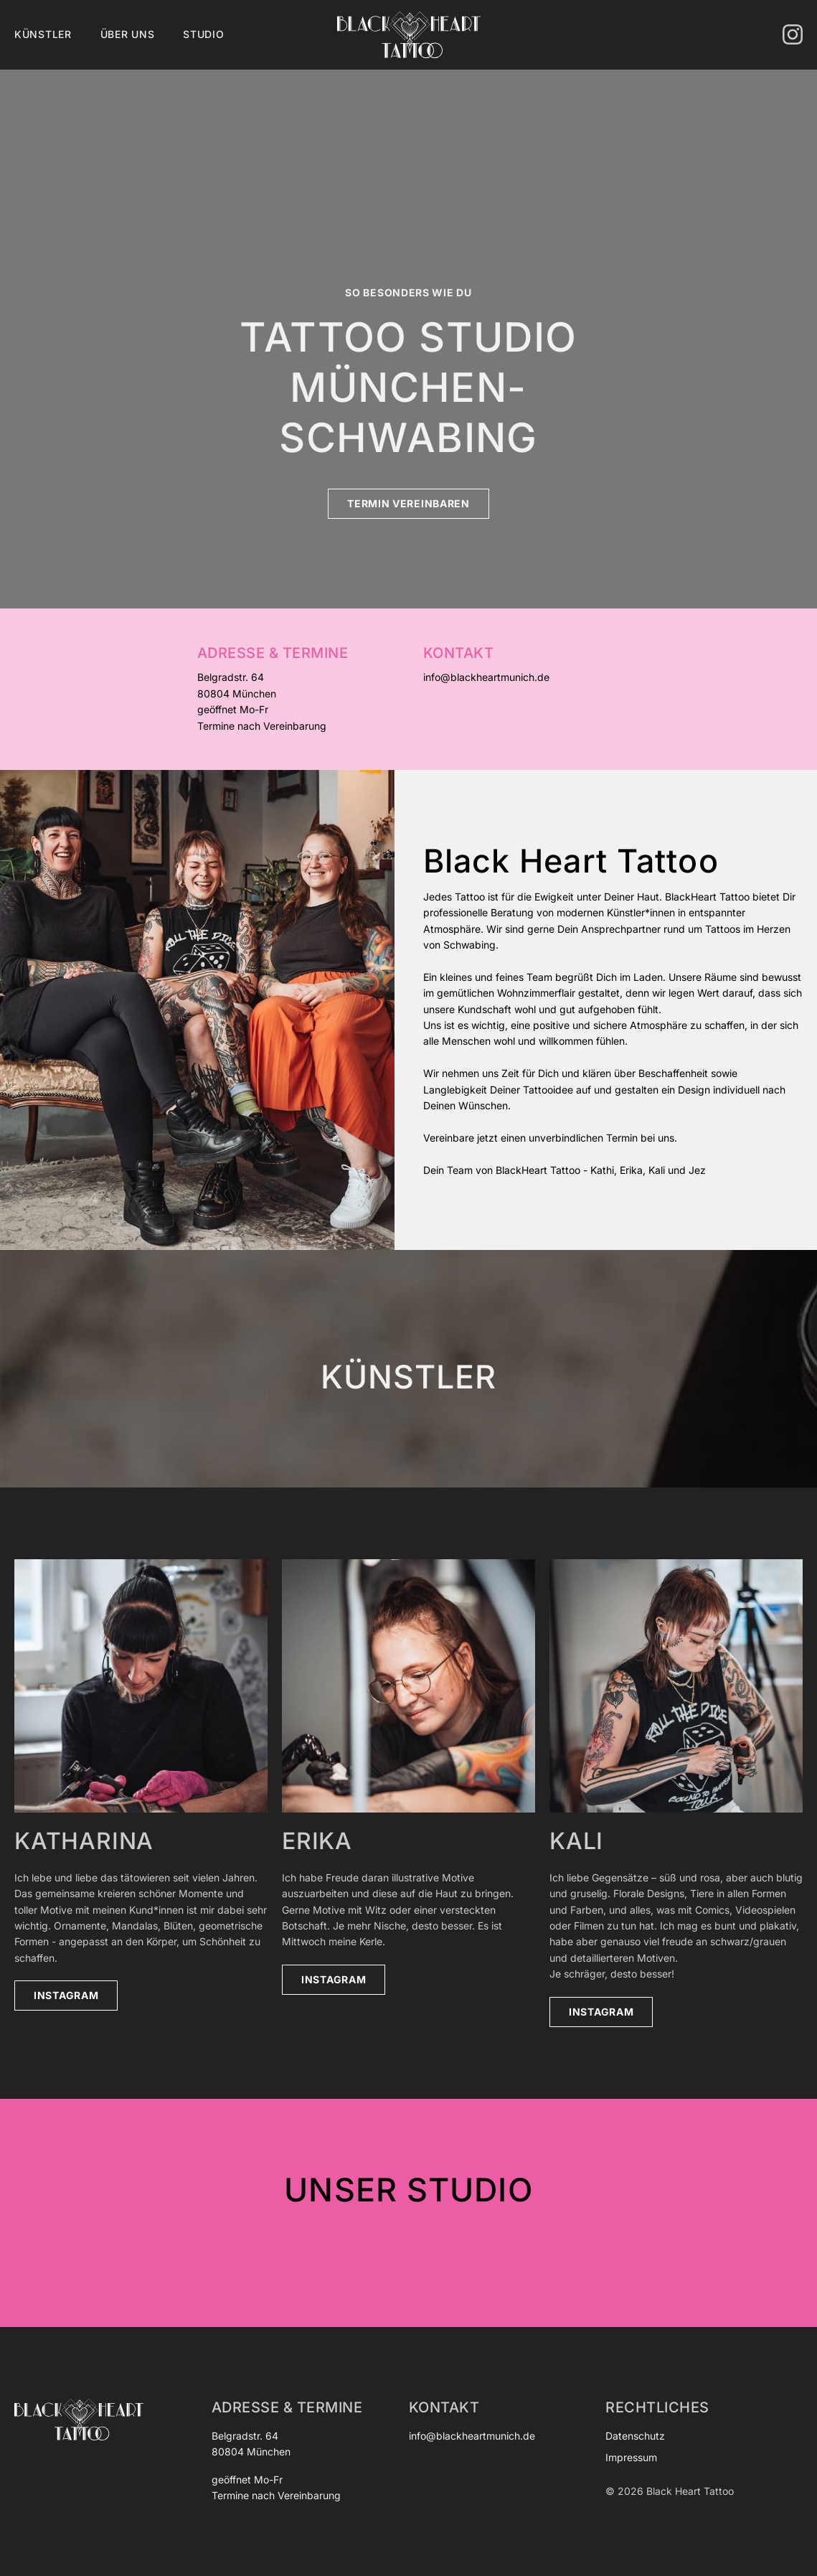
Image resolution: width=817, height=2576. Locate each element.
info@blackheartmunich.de (486, 677)
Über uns (127, 34)
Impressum (631, 2457)
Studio (203, 34)
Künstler (43, 34)
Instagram (66, 1995)
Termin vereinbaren (408, 503)
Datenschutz (635, 2436)
